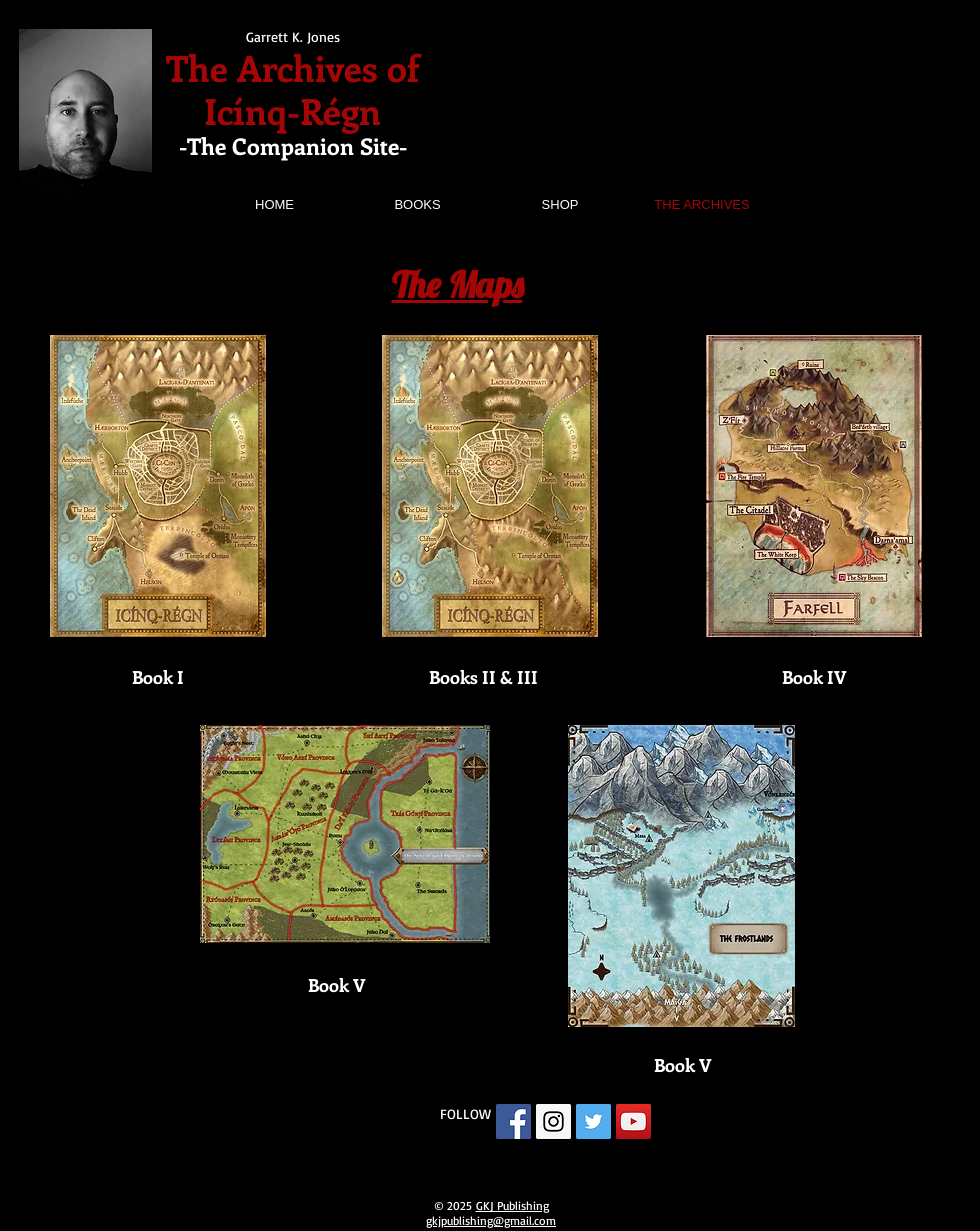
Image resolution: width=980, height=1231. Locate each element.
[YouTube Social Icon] (633, 1121)
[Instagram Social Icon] (553, 1121)
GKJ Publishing (512, 1205)
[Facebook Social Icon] (513, 1121)
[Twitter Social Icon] (593, 1121)
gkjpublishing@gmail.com (491, 1220)
